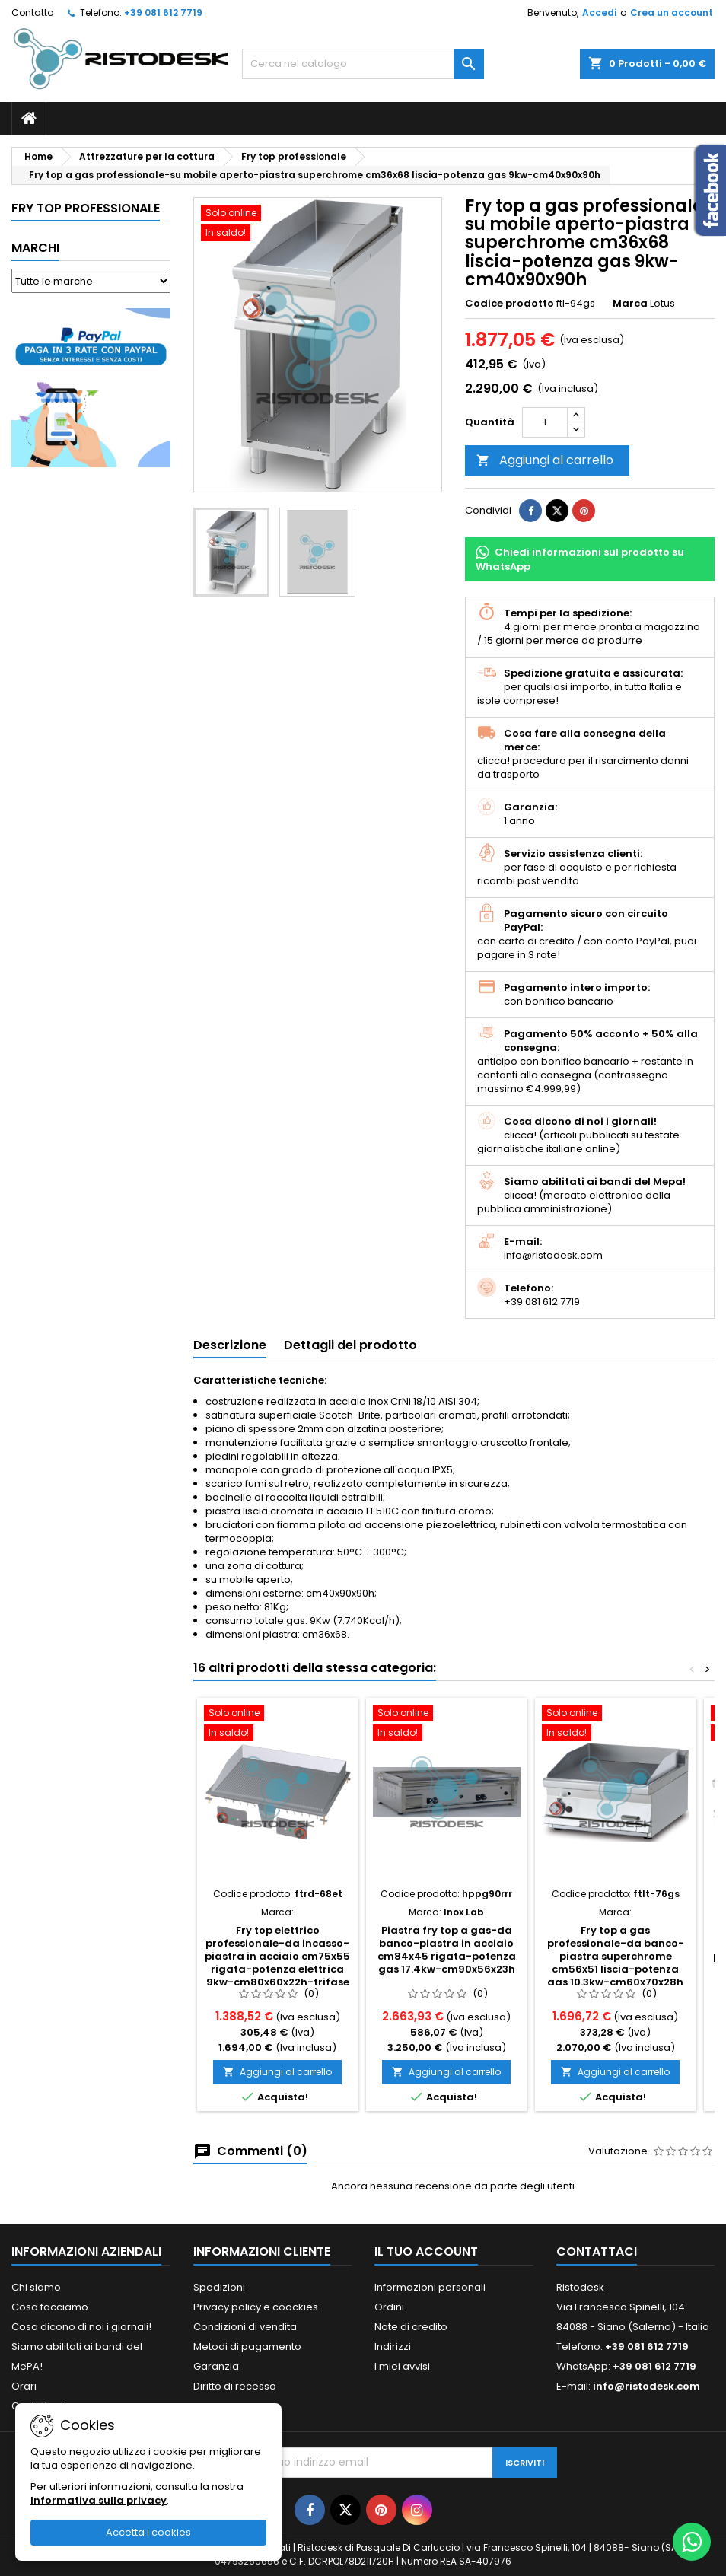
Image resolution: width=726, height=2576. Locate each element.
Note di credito (410, 2327)
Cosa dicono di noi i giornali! (81, 2327)
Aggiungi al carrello (544, 460)
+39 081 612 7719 (163, 12)
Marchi (35, 247)
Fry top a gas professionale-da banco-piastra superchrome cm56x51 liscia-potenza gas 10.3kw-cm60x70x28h (615, 1956)
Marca (630, 303)
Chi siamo (36, 2287)
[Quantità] (545, 422)
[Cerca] (363, 64)
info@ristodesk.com (646, 2386)
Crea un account (671, 12)
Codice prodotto (509, 303)
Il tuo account (426, 2251)
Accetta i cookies (148, 2532)
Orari (24, 2386)
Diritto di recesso (234, 2386)
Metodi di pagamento (247, 2346)
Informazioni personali (430, 2287)
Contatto (32, 12)
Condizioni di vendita (245, 2327)
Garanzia (216, 2366)
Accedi (599, 12)
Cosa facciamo (49, 2307)
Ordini (389, 2307)
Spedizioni (219, 2287)
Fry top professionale (85, 208)
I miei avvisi (402, 2366)
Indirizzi (392, 2346)
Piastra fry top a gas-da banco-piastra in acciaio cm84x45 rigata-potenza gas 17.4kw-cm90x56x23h (446, 1949)
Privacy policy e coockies (255, 2307)
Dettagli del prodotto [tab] (350, 1345)
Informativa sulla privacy (98, 2500)
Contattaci (596, 2251)
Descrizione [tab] (229, 1345)
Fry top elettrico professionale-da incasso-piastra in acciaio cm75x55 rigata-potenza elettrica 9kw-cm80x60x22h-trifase (277, 1956)
